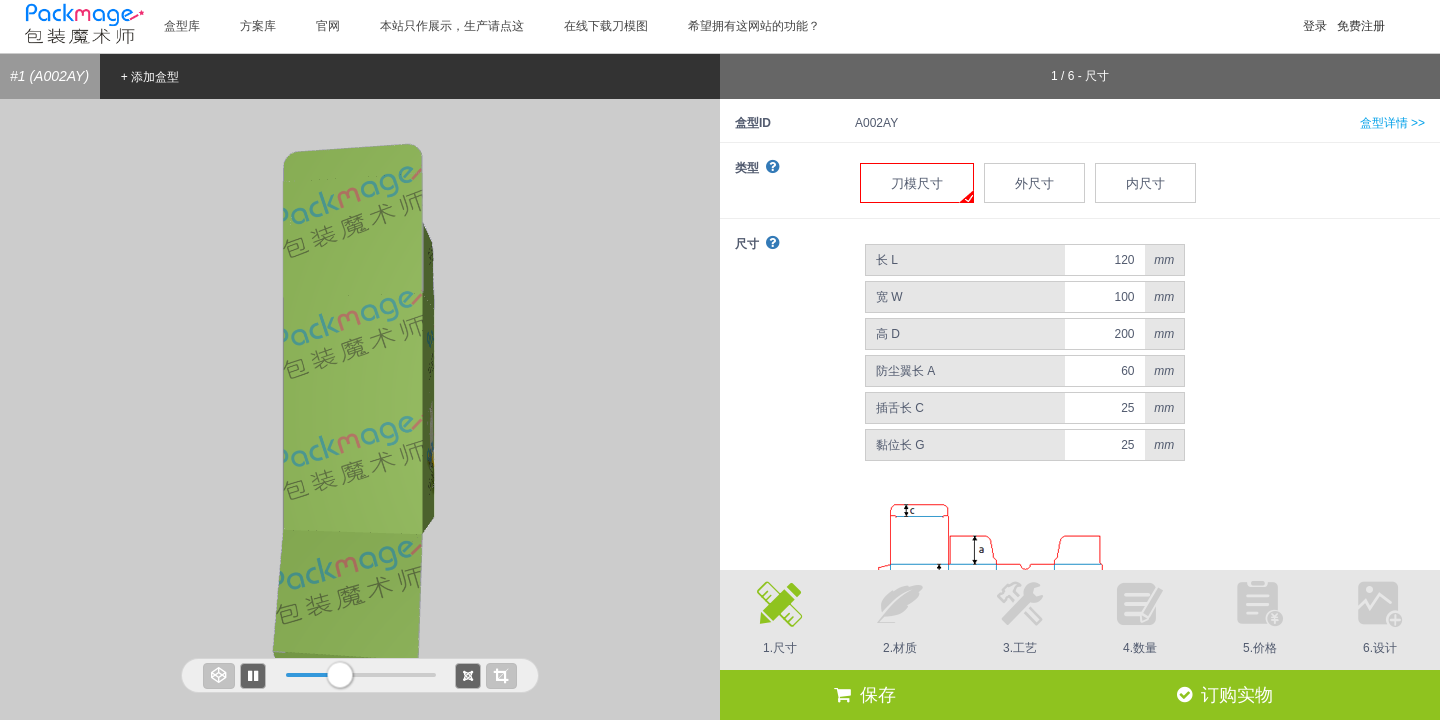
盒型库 (182, 26)
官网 (328, 26)
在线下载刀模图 (606, 26)
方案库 (258, 26)
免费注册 (1361, 26)
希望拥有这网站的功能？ (754, 26)
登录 (1315, 26)
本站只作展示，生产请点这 (452, 26)
